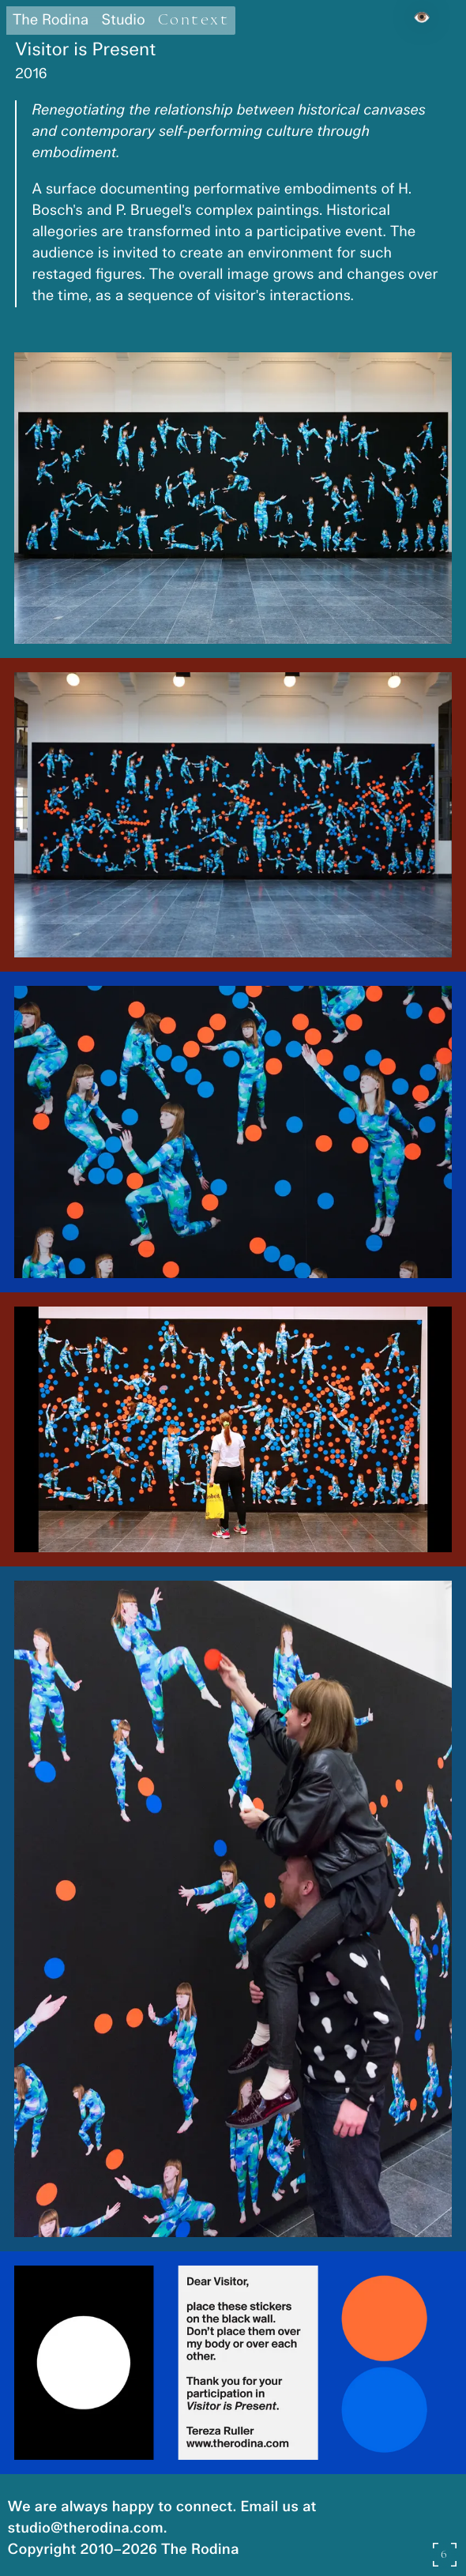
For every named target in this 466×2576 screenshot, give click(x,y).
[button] (233, 498)
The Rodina (50, 20)
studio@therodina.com (85, 2528)
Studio (123, 20)
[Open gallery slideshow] (445, 2555)
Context (194, 20)
